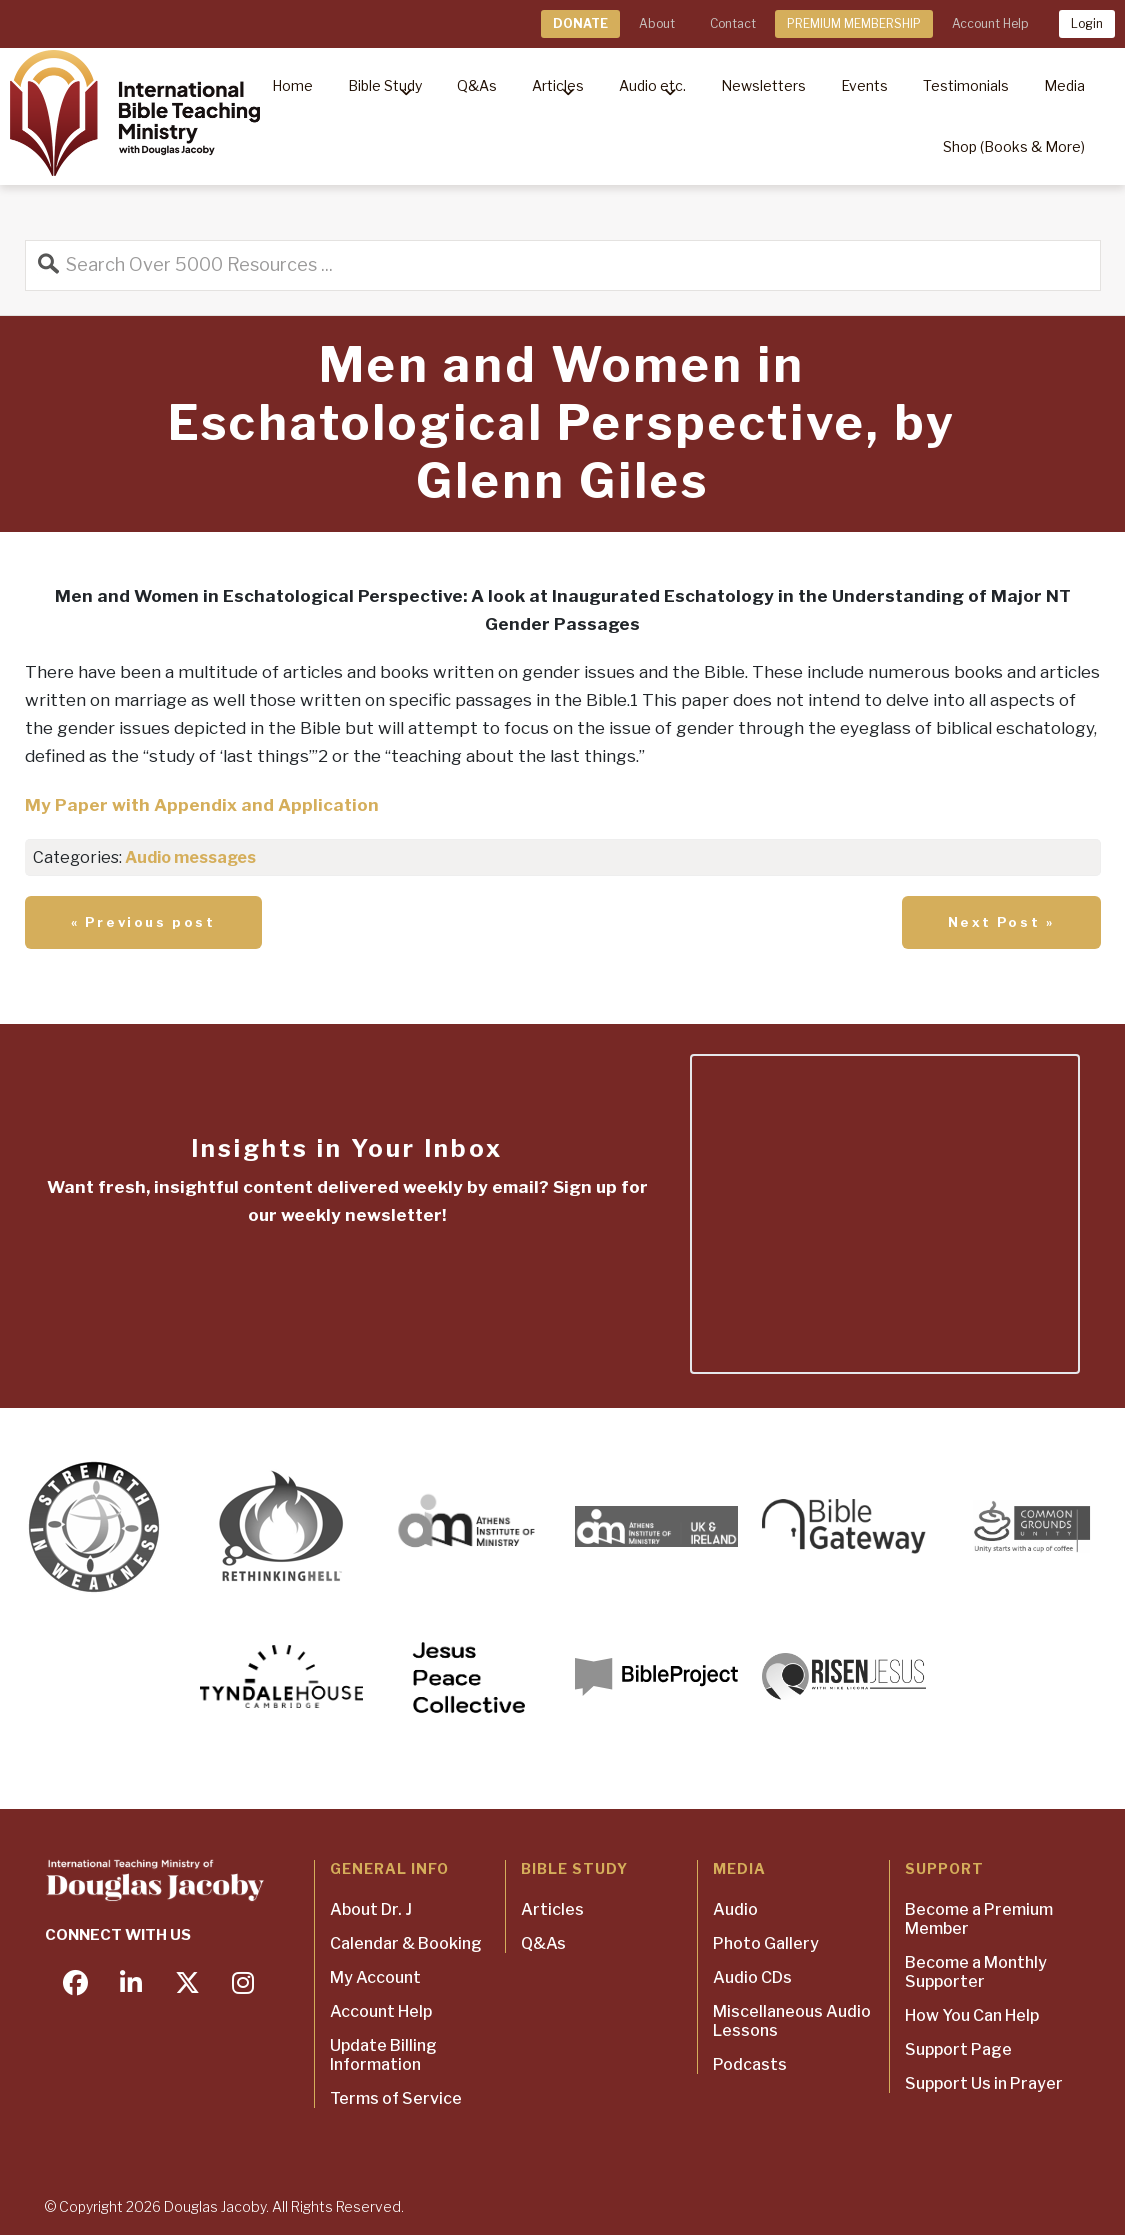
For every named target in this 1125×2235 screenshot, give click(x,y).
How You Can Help (972, 2015)
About (657, 23)
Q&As (543, 1943)
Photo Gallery (766, 1943)
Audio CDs (752, 1977)
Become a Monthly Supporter (976, 1972)
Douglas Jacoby (215, 2206)
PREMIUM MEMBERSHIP (854, 23)
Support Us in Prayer (984, 2083)
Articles (552, 1909)
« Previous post (143, 922)
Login (1087, 23)
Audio (735, 1909)
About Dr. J (371, 1909)
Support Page (958, 2049)
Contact (733, 23)
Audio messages (190, 857)
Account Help (990, 23)
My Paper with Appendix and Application (202, 805)
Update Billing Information (383, 2055)
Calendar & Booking (406, 1943)
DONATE (580, 23)
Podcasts (750, 2064)
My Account (375, 1977)
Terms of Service (396, 2098)
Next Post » (1001, 922)
